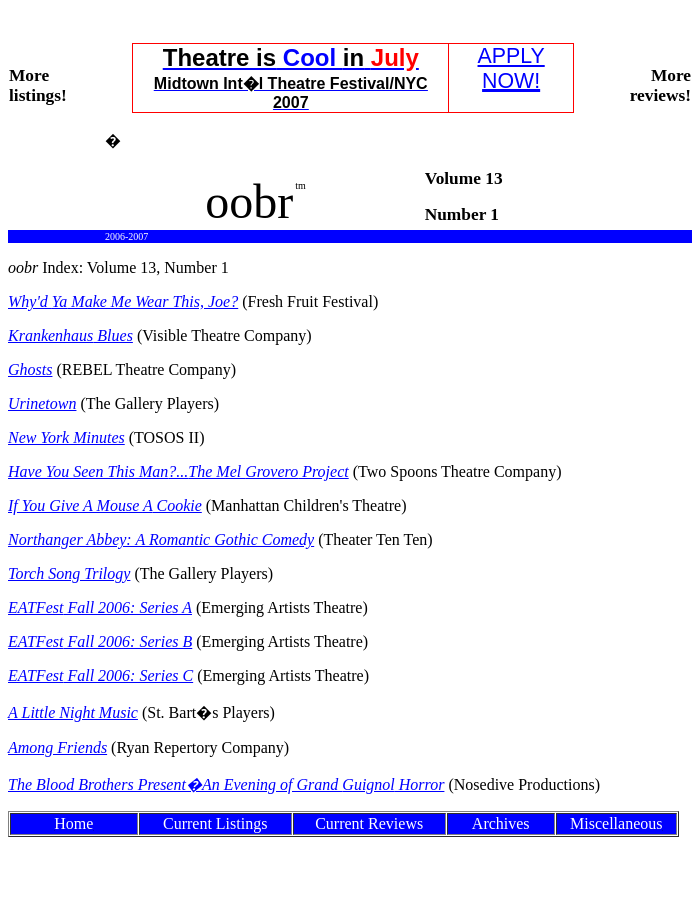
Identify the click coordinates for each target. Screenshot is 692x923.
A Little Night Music (73, 712)
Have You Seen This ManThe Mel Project (178, 471)
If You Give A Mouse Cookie (105, 505)
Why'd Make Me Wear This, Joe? (123, 301)
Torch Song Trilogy (69, 573)
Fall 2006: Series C (100, 675)
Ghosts (30, 369)
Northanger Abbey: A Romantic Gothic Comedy (161, 539)
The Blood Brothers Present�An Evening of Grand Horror (226, 784)
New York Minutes (66, 437)
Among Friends (57, 747)
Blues (70, 335)
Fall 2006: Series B (100, 641)
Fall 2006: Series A (100, 607)
